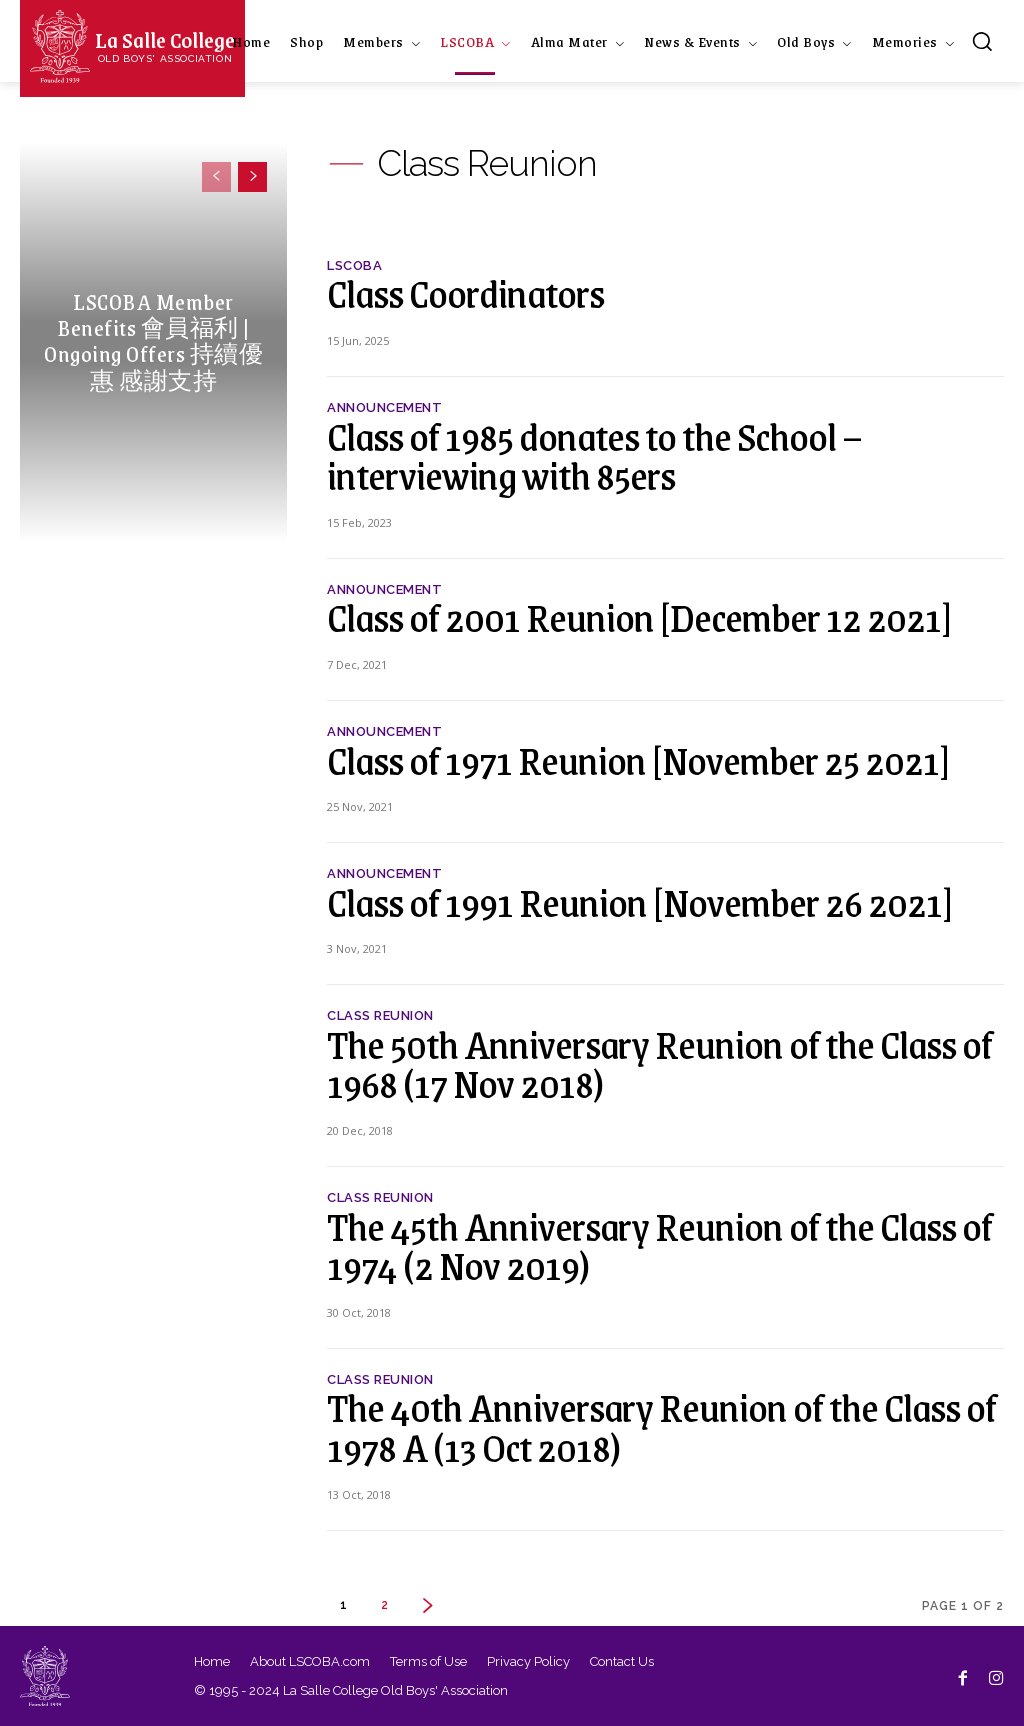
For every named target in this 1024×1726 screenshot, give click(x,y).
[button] (982, 41)
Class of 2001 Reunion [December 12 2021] (639, 616)
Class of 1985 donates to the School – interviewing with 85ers (594, 455)
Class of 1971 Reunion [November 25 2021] (638, 759)
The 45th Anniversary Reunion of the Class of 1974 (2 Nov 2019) (659, 1245)
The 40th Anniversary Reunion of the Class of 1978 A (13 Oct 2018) (661, 1426)
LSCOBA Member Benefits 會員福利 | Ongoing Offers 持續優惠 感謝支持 (153, 341)
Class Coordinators (465, 292)
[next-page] (252, 177)
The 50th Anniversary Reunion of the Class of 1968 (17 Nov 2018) (659, 1063)
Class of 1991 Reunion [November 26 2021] (639, 901)
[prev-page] (216, 177)
